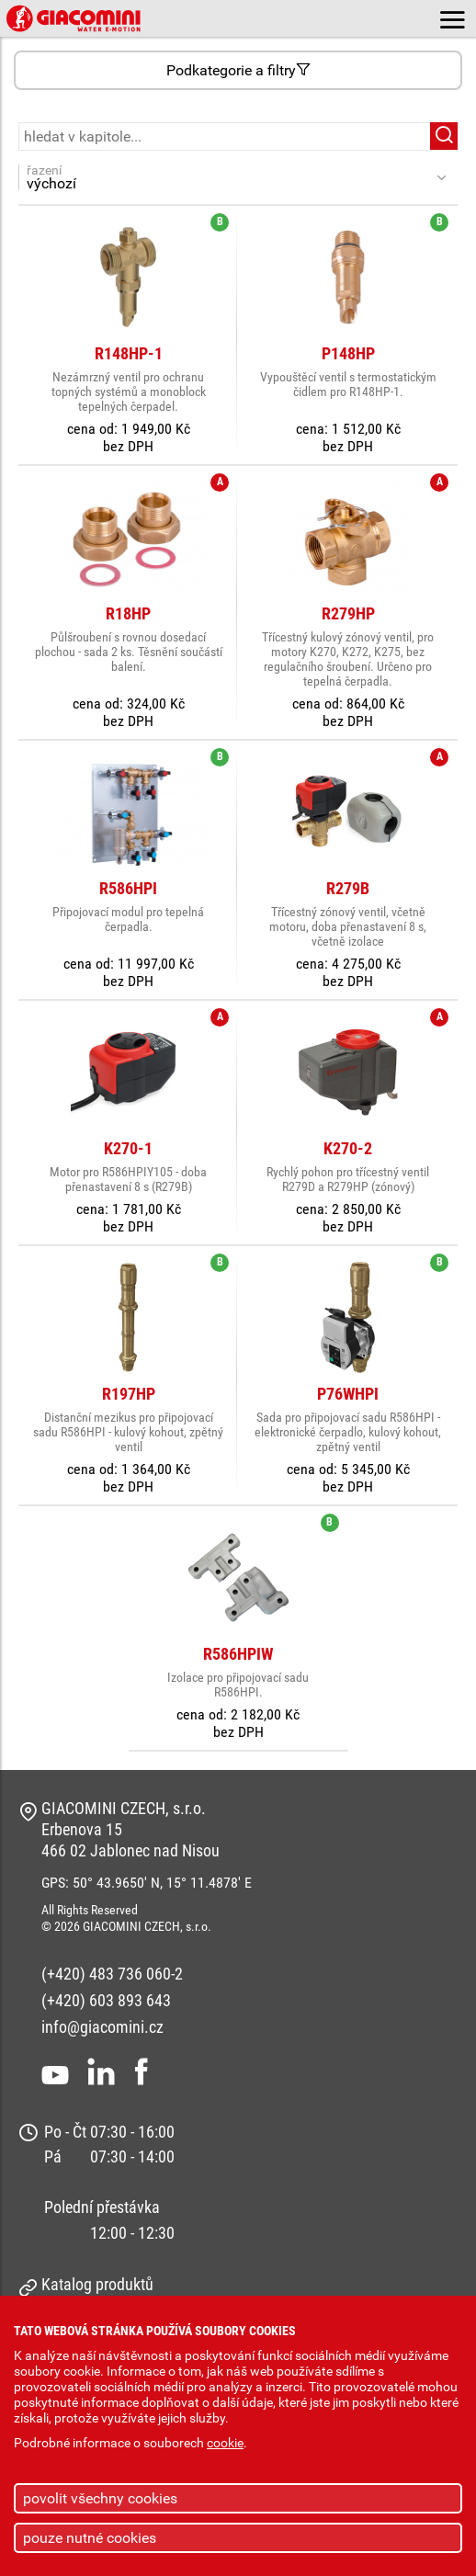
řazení (228, 177)
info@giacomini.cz (102, 2027)
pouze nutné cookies (89, 2538)
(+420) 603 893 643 (106, 2000)
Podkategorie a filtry (238, 70)
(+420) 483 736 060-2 (112, 1973)
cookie (225, 2443)
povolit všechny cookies (100, 2498)
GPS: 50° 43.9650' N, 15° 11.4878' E (146, 1882)
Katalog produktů (97, 2284)
